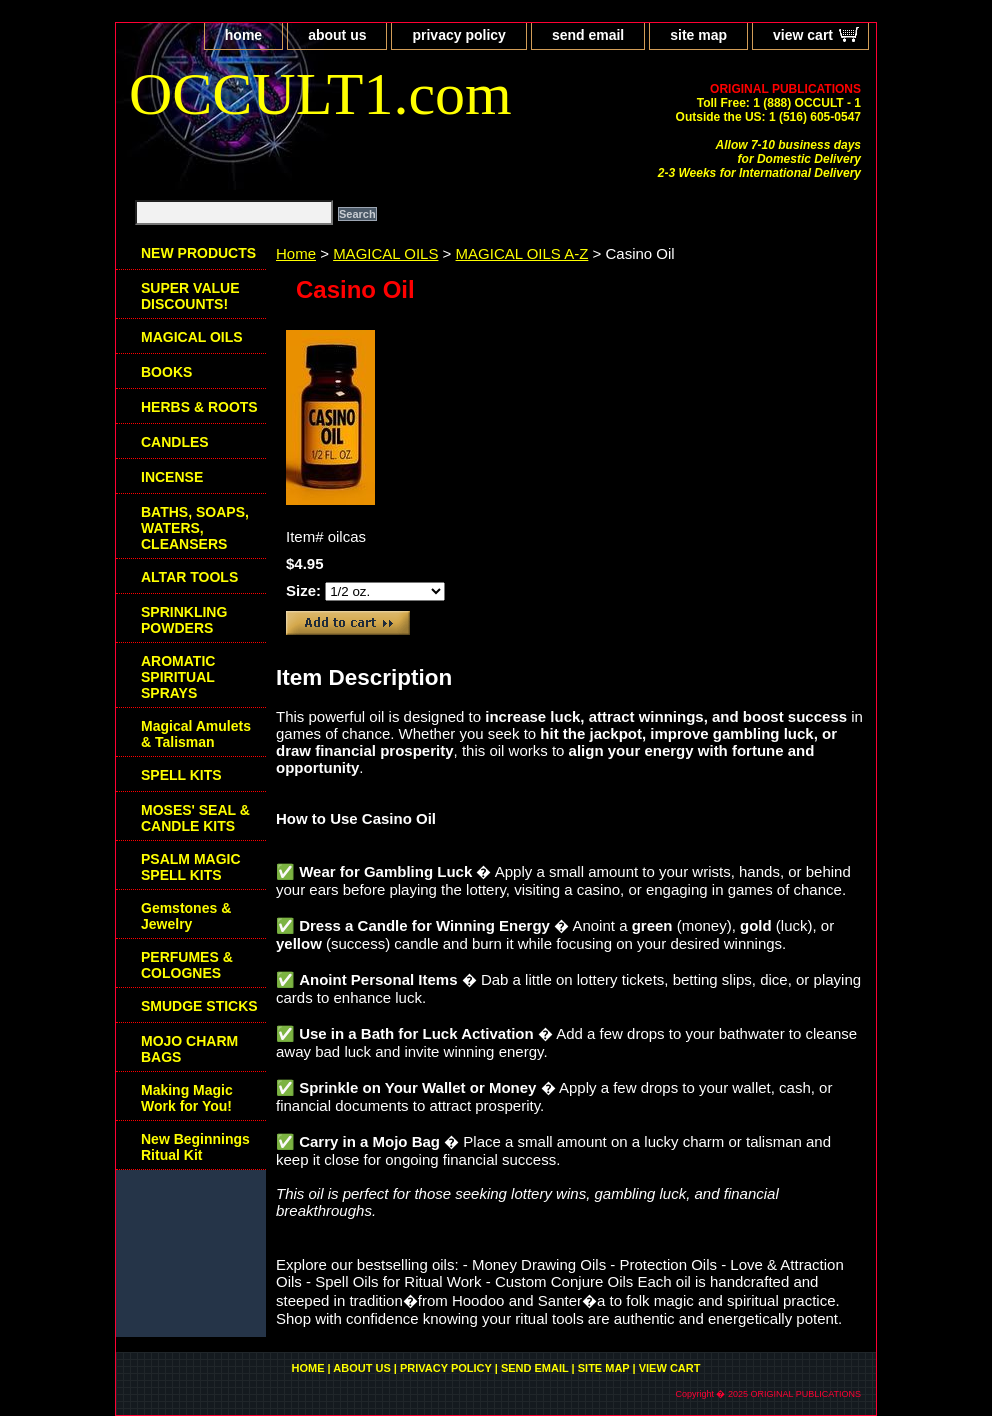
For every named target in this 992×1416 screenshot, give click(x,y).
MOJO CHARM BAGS (189, 1049)
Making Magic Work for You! (187, 1098)
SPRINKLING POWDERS (184, 620)
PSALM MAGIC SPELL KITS (191, 867)
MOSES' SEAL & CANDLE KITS (195, 818)
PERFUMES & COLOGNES (187, 965)
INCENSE (172, 477)
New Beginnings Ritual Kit (195, 1147)
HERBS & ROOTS (199, 407)
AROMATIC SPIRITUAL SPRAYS (178, 677)
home (243, 35)
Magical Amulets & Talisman (196, 734)
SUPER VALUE (190, 296)
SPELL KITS (181, 775)
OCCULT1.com (320, 94)
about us (337, 35)
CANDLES (175, 442)
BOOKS (166, 372)
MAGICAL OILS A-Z (522, 253)
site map (698, 35)
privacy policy (458, 35)
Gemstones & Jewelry (186, 916)
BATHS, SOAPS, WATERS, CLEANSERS (195, 528)
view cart (803, 35)
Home (296, 253)
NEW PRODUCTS (198, 253)
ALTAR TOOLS (189, 577)
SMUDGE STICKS (199, 1006)
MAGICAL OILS (385, 253)
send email (588, 35)
